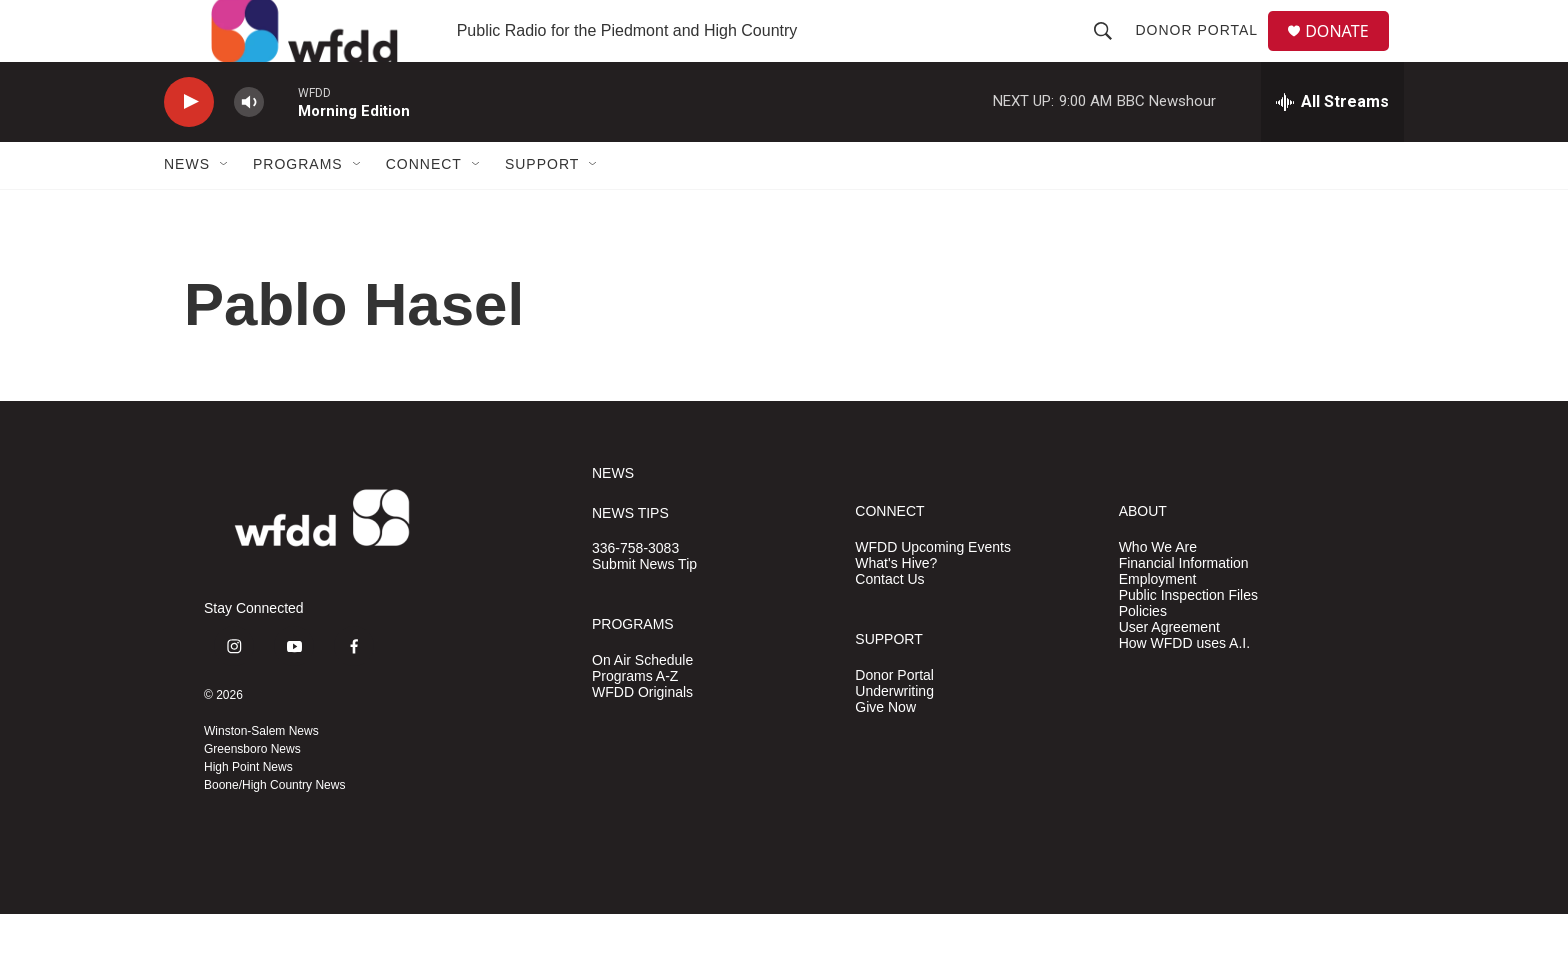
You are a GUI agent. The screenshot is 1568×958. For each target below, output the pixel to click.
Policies (1143, 654)
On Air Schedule (642, 703)
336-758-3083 (635, 592)
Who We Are (1158, 590)
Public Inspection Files (1188, 638)
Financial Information (1184, 606)
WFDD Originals (642, 735)
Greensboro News (252, 793)
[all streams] (1332, 145)
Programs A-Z (635, 719)
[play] (189, 145)
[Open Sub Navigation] (225, 208)
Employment (1158, 622)
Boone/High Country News (274, 829)
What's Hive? (896, 606)
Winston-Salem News (261, 775)
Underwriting (894, 734)
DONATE (1348, 52)
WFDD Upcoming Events (933, 590)
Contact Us (889, 622)
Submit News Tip (644, 608)
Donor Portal (1204, 52)
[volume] (249, 145)
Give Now (885, 750)
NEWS (613, 516)
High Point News (248, 811)
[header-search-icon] (1111, 52)
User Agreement (1169, 670)
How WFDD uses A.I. (1184, 686)
